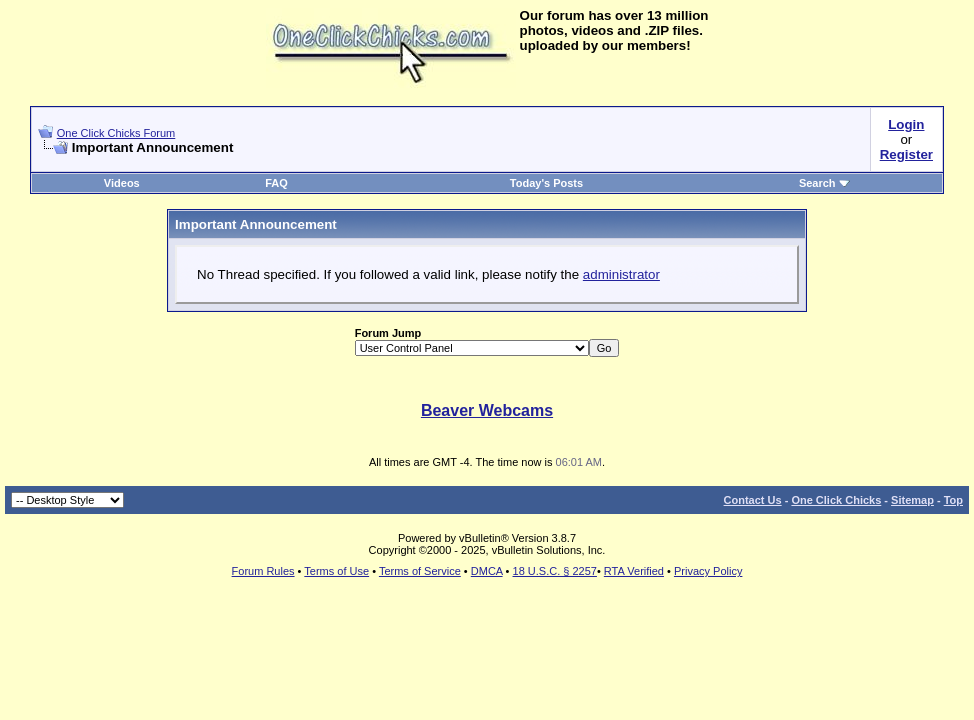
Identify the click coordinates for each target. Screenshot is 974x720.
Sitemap (912, 500)
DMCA (487, 571)
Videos (122, 183)
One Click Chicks (836, 500)
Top (953, 500)
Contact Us (753, 500)
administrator (621, 274)
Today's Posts (546, 183)
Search (824, 183)
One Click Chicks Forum (116, 133)
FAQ (276, 183)
